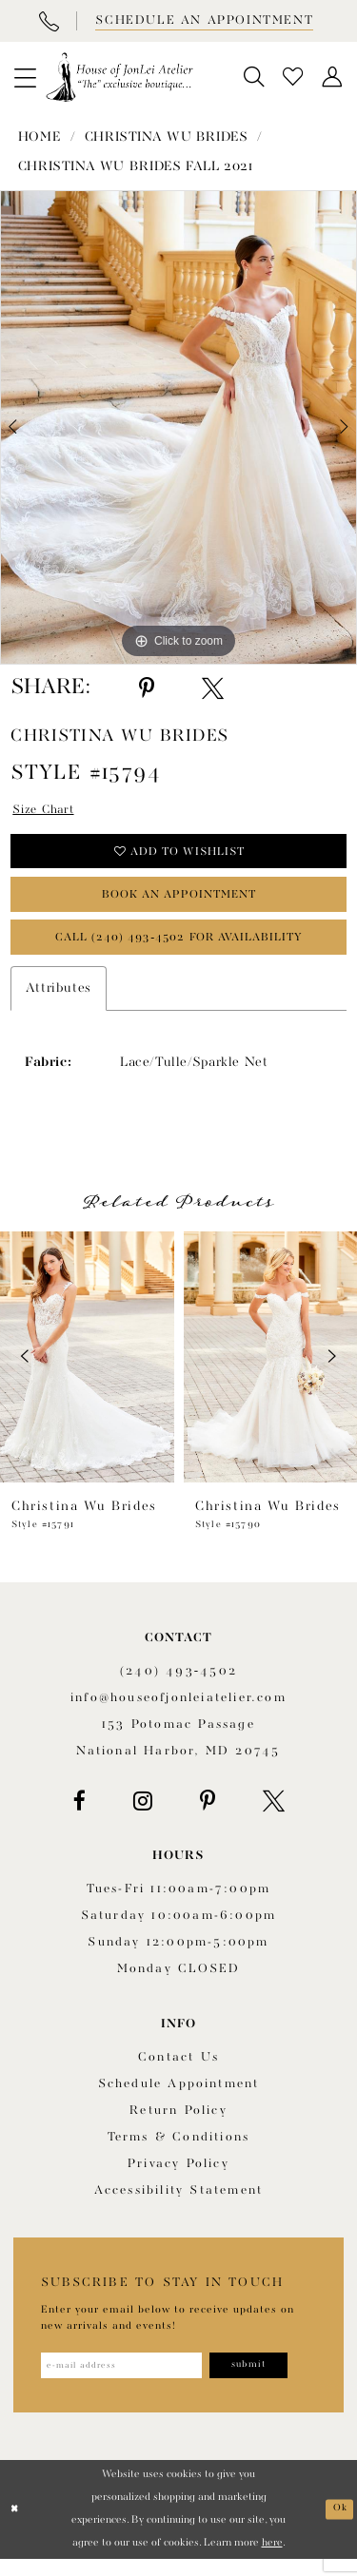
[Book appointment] (202, 21)
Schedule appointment (179, 2098)
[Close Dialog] (16, 2526)
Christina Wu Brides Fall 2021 (135, 166)
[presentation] (87, 1371)
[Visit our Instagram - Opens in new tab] (142, 1815)
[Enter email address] (130, 2381)
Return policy (178, 2125)
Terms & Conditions (179, 2151)
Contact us (178, 2071)
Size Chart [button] (46, 811)
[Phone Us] (48, 21)
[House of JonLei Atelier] (119, 77)
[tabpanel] (178, 427)
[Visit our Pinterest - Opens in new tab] (207, 1815)
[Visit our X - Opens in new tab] (274, 1815)
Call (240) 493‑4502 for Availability (179, 949)
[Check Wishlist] (293, 77)
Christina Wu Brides (166, 137)
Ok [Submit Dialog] (339, 2525)
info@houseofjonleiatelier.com (178, 1712)
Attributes (58, 1002)
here (272, 2560)
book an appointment (179, 903)
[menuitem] (25, 77)
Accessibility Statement (179, 2205)
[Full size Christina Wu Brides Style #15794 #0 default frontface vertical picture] (178, 427)
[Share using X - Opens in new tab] (213, 688)
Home (39, 137)
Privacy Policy (178, 2178)
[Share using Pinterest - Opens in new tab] (146, 688)
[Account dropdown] (332, 77)
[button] (25, 77)
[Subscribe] (270, 2381)
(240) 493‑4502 (178, 1685)
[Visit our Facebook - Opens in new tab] (79, 1815)
